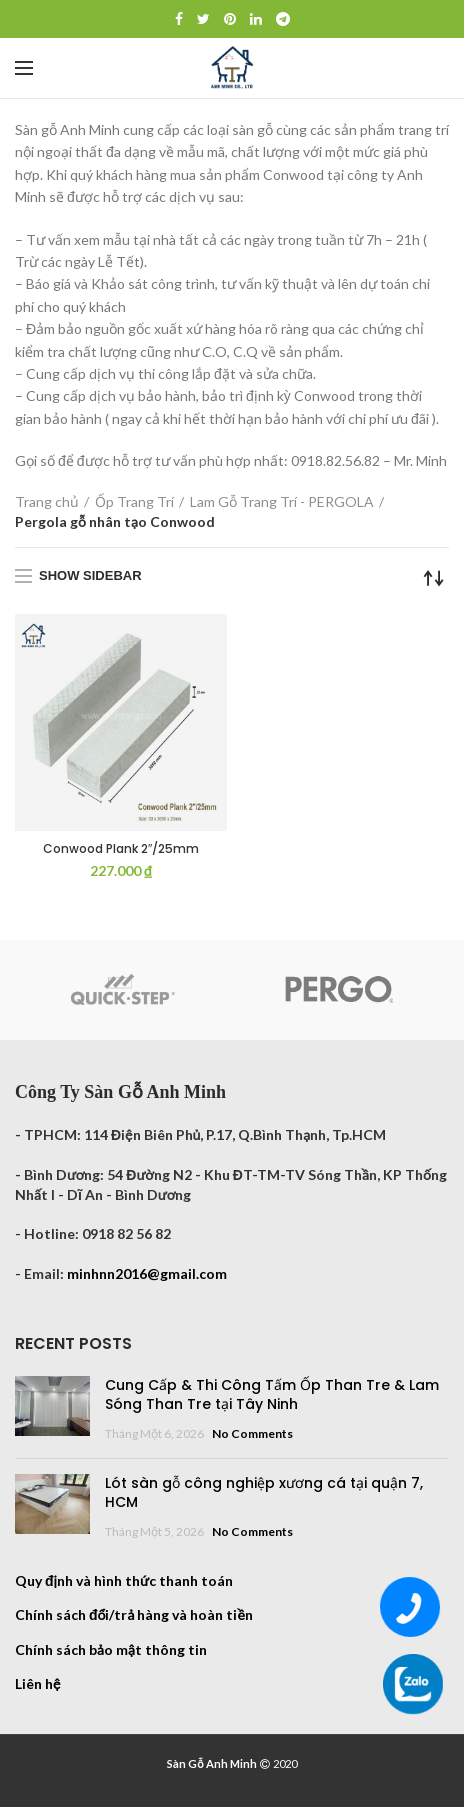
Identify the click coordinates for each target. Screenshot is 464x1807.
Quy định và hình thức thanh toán (124, 1580)
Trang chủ (47, 501)
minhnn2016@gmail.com (147, 1273)
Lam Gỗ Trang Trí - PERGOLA (282, 501)
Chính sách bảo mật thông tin (111, 1649)
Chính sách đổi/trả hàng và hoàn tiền (134, 1614)
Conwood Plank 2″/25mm (121, 849)
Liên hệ (37, 1683)
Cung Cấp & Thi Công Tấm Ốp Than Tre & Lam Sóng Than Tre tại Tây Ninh (272, 1395)
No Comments (252, 1433)
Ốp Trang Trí (134, 501)
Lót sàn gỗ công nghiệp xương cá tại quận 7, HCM (264, 1493)
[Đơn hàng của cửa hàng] (434, 578)
